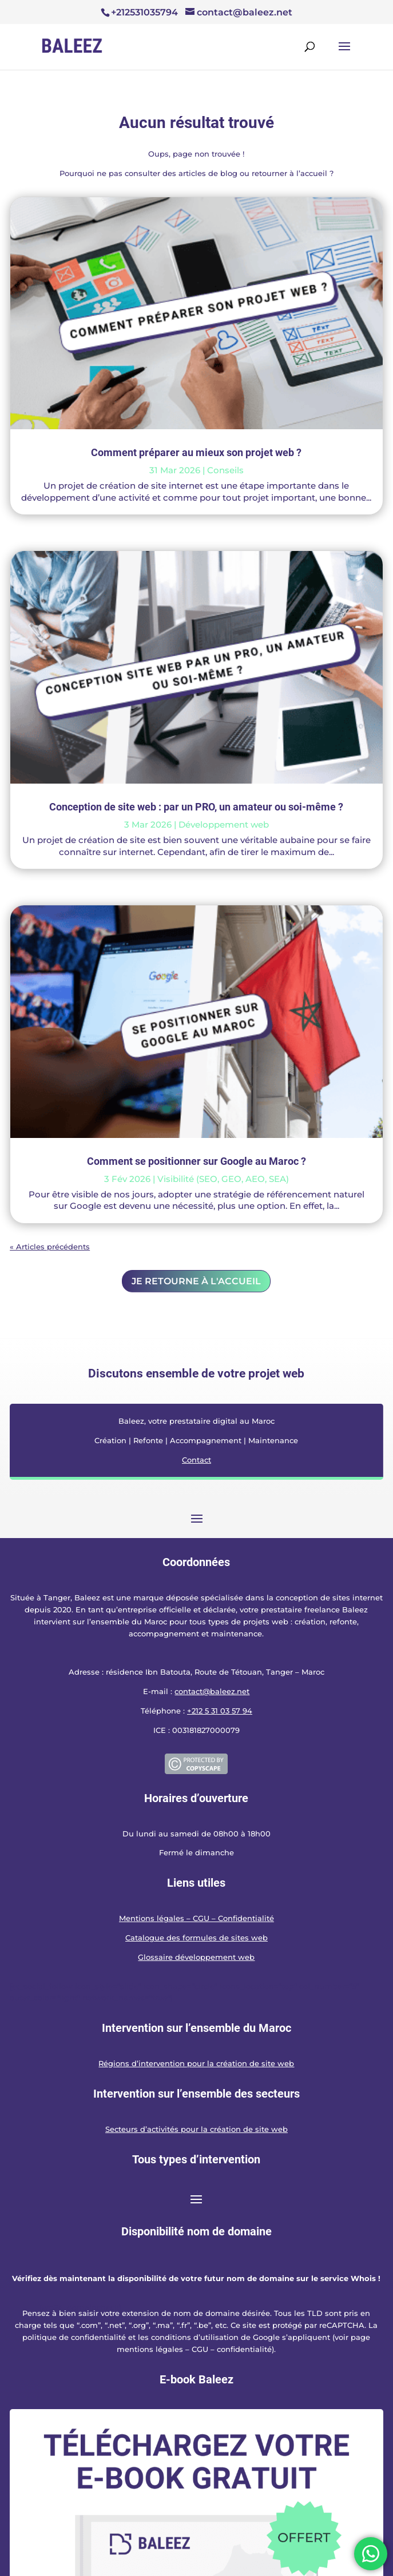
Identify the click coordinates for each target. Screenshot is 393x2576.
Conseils (225, 470)
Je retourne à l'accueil (196, 1281)
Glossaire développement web (196, 1957)
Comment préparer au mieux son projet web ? (196, 452)
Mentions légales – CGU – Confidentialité (196, 1918)
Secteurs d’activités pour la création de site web (196, 2129)
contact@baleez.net (211, 1691)
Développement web (223, 824)
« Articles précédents (50, 1246)
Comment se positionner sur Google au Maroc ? (196, 1161)
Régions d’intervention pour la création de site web (196, 2063)
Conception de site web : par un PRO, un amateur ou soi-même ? (196, 807)
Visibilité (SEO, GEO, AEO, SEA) (223, 1178)
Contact (196, 1459)
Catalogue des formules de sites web (196, 1937)
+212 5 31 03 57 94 (219, 1710)
